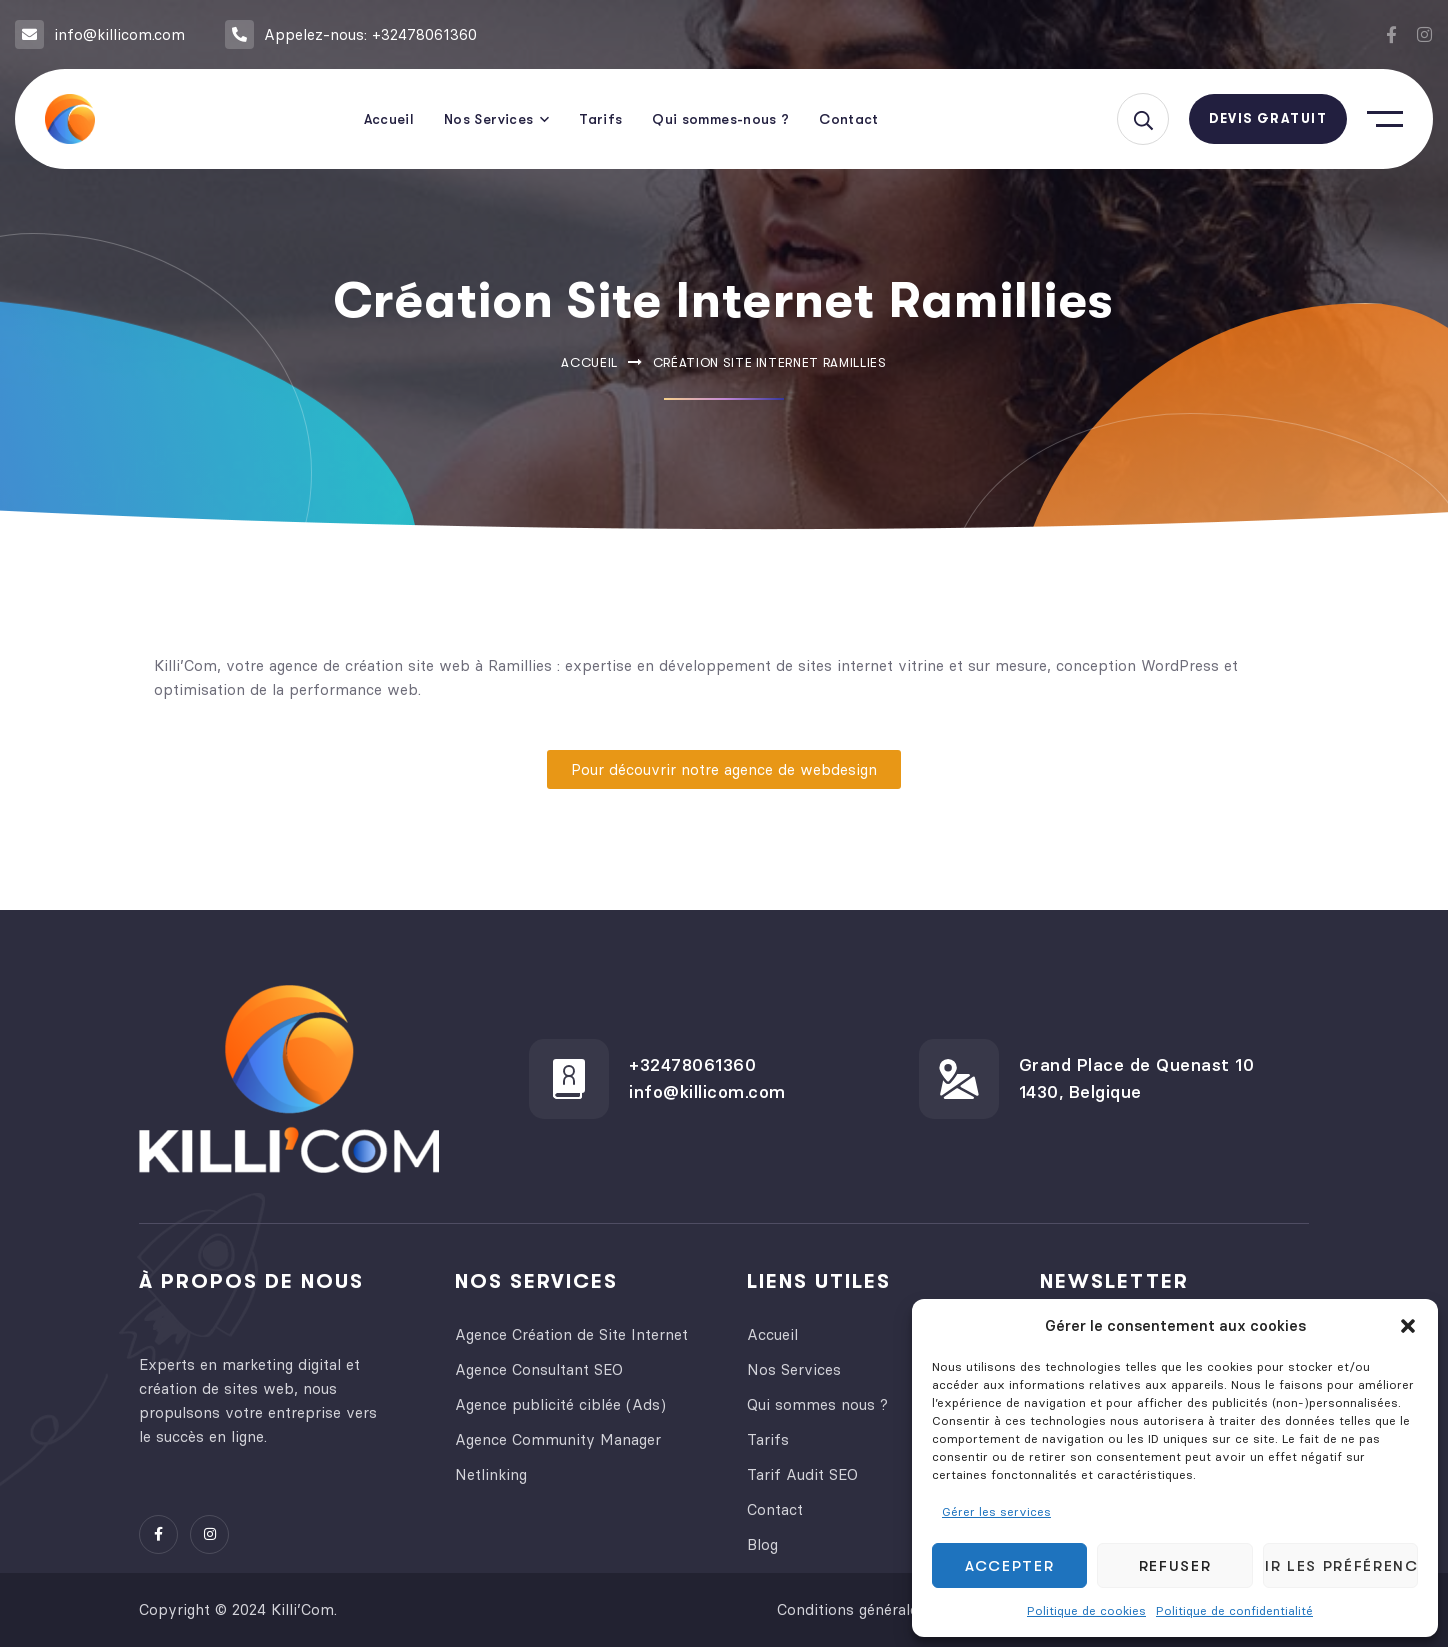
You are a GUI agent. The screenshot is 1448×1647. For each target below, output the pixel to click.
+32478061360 (692, 1065)
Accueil (589, 362)
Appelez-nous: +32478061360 (370, 34)
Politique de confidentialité (1234, 1610)
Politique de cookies (1086, 1610)
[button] (1408, 1326)
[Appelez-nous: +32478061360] (239, 34)
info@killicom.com (119, 34)
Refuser (1175, 1566)
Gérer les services (996, 1511)
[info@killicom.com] (29, 34)
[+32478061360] (569, 1079)
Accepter (1009, 1566)
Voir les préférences (1340, 1566)
